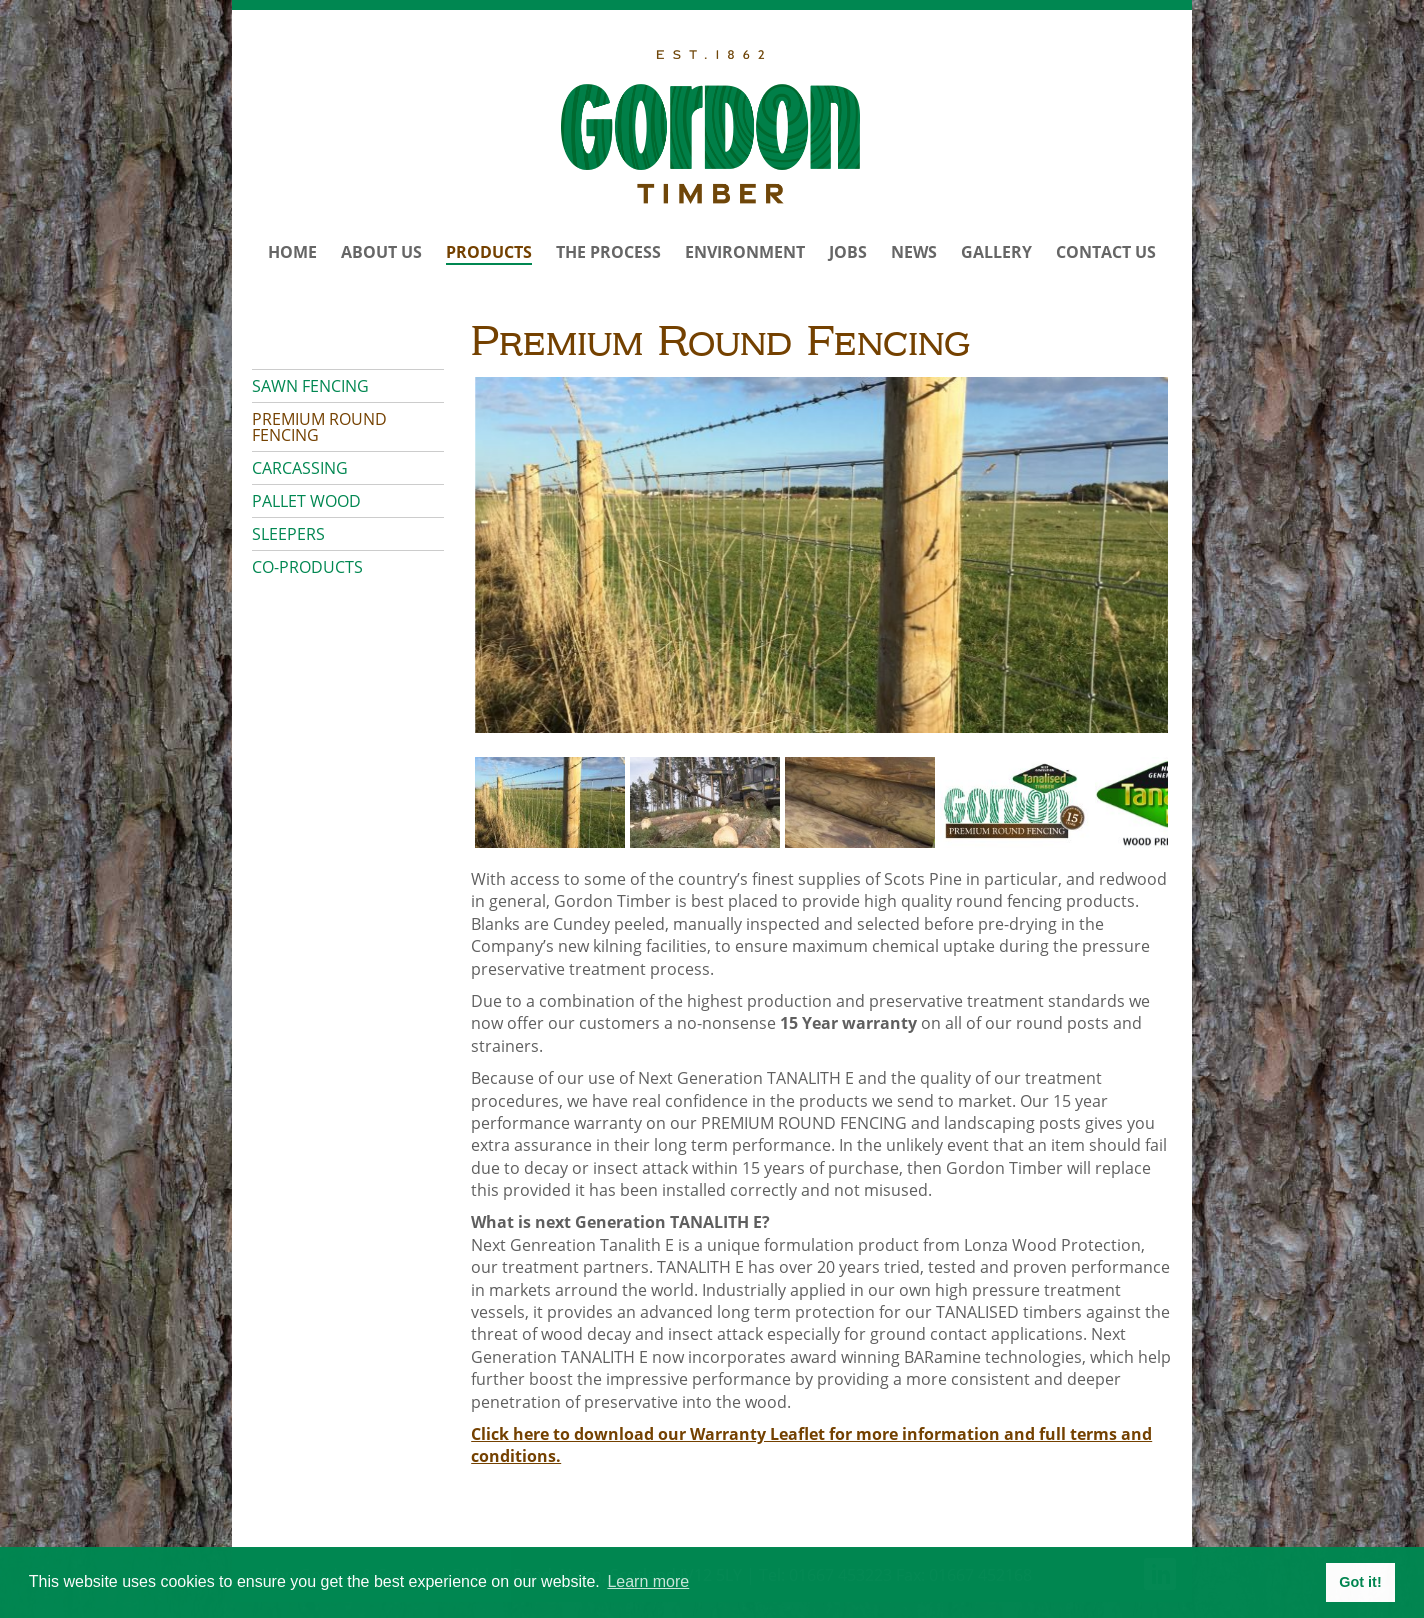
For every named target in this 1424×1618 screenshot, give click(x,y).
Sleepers (288, 534)
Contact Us (1106, 252)
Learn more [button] (648, 1581)
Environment (745, 252)
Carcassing (300, 468)
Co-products (307, 567)
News (914, 252)
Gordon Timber (711, 127)
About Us (381, 252)
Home (292, 252)
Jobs (848, 252)
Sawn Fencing (310, 386)
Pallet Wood (306, 501)
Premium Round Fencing (319, 427)
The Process (608, 252)
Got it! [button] (1360, 1582)
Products (489, 252)
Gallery (996, 252)
